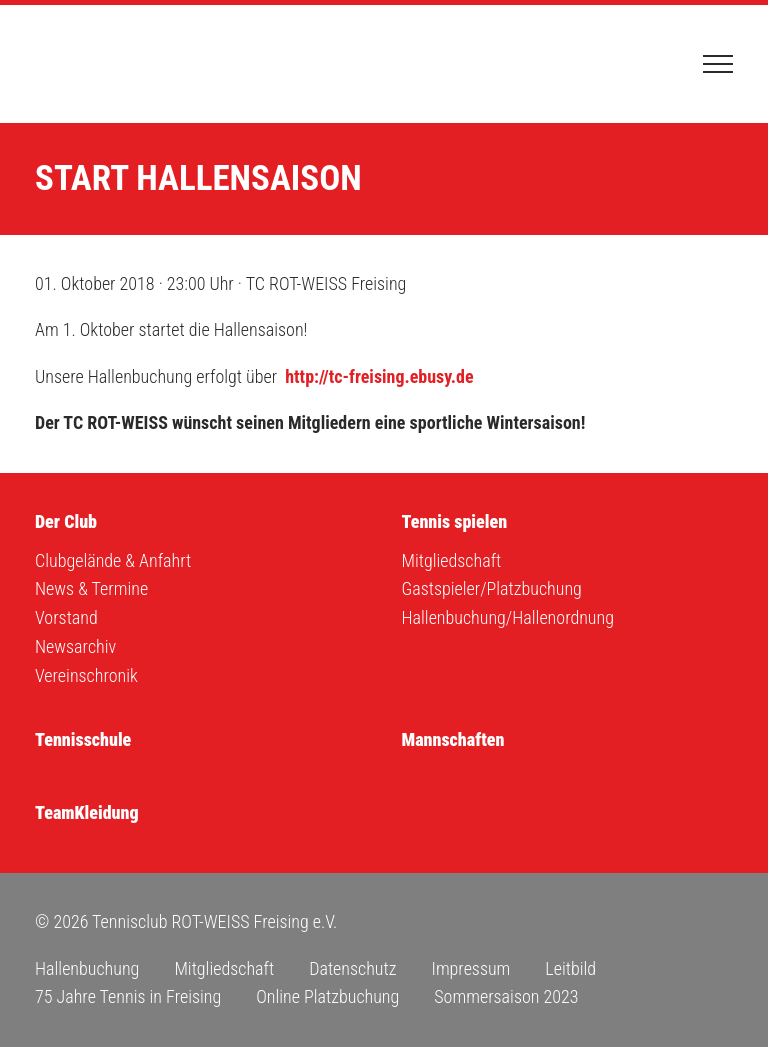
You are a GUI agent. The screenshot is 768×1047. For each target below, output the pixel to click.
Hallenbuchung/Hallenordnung (508, 617)
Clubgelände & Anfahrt (113, 560)
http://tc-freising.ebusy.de (379, 376)
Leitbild (570, 968)
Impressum (470, 968)
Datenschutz (352, 968)
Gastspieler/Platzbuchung (492, 588)
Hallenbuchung (87, 968)
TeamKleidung (87, 812)
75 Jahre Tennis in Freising (128, 996)
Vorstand (66, 617)
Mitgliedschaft (452, 560)
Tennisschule (83, 739)
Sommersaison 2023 (506, 996)
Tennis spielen (455, 521)
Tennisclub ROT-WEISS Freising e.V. (135, 64)
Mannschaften (453, 739)
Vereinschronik (86, 675)
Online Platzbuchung (327, 996)
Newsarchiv (75, 646)
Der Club (66, 521)
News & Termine (91, 588)
